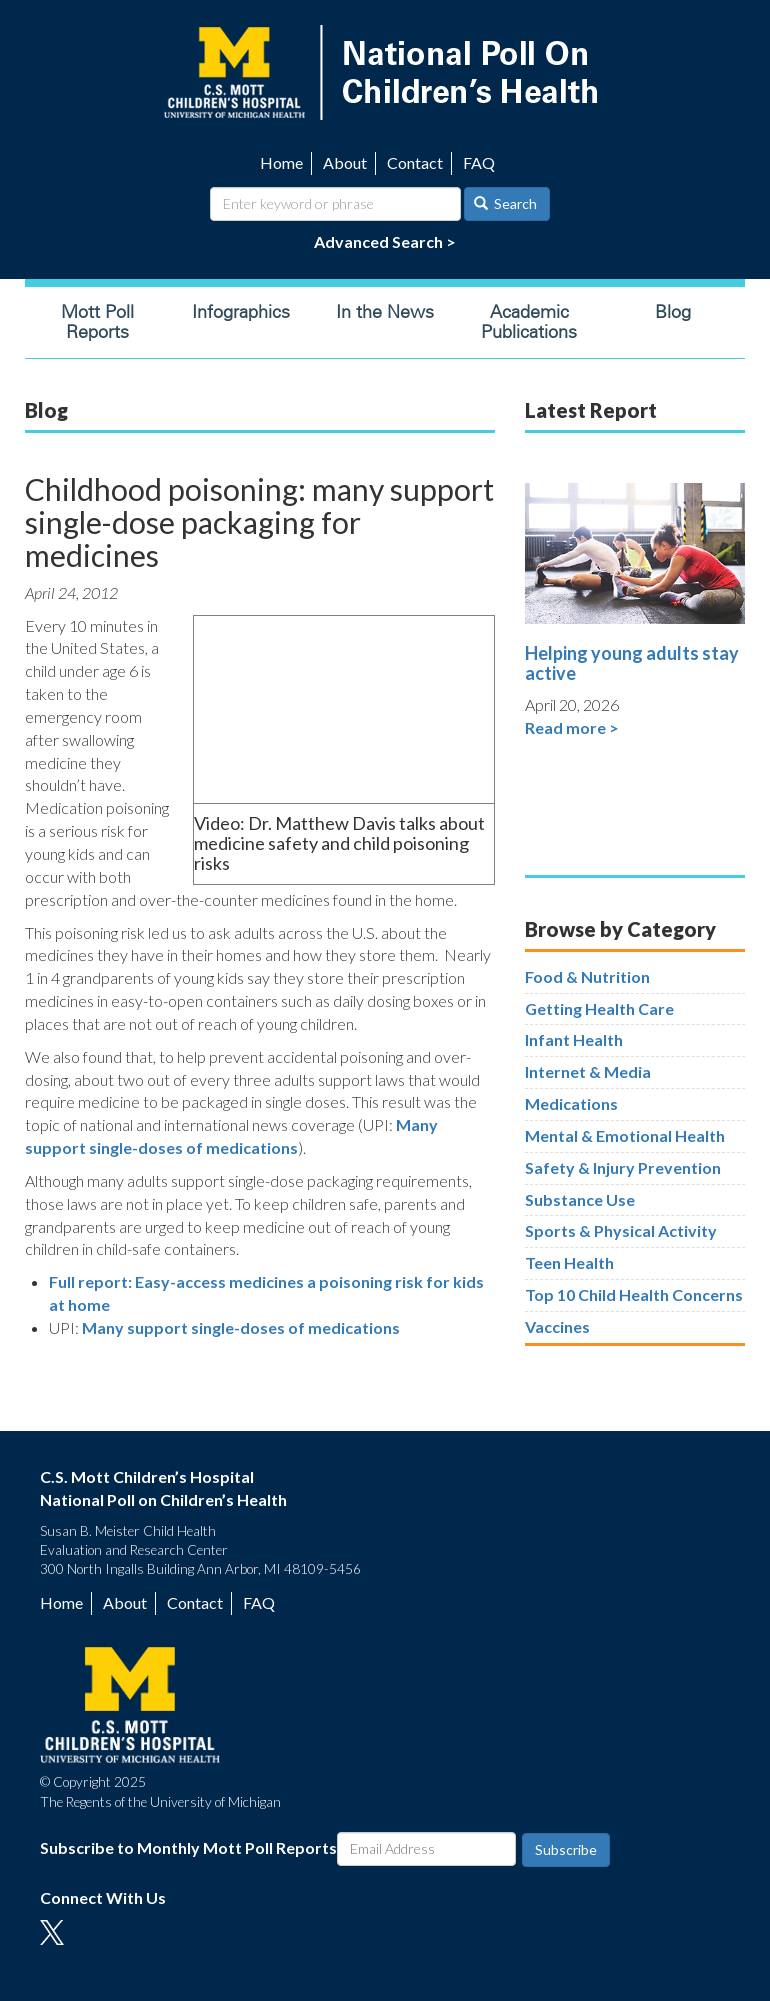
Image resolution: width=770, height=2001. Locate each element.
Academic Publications (529, 322)
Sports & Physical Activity (621, 1230)
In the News (385, 312)
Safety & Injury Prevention (623, 1167)
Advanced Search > (385, 241)
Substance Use (580, 1199)
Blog (673, 312)
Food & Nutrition (587, 976)
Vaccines (557, 1326)
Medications (571, 1103)
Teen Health (569, 1262)
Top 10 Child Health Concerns (634, 1294)
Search (506, 203)
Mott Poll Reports (97, 322)
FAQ (479, 162)
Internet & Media (588, 1071)
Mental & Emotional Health (625, 1135)
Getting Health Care (599, 1008)
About (345, 162)
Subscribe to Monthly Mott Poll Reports (188, 1847)
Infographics (241, 312)
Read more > (572, 727)
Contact (415, 162)
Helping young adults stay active (632, 663)
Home (281, 162)
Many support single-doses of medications (241, 1327)
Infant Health (574, 1039)
